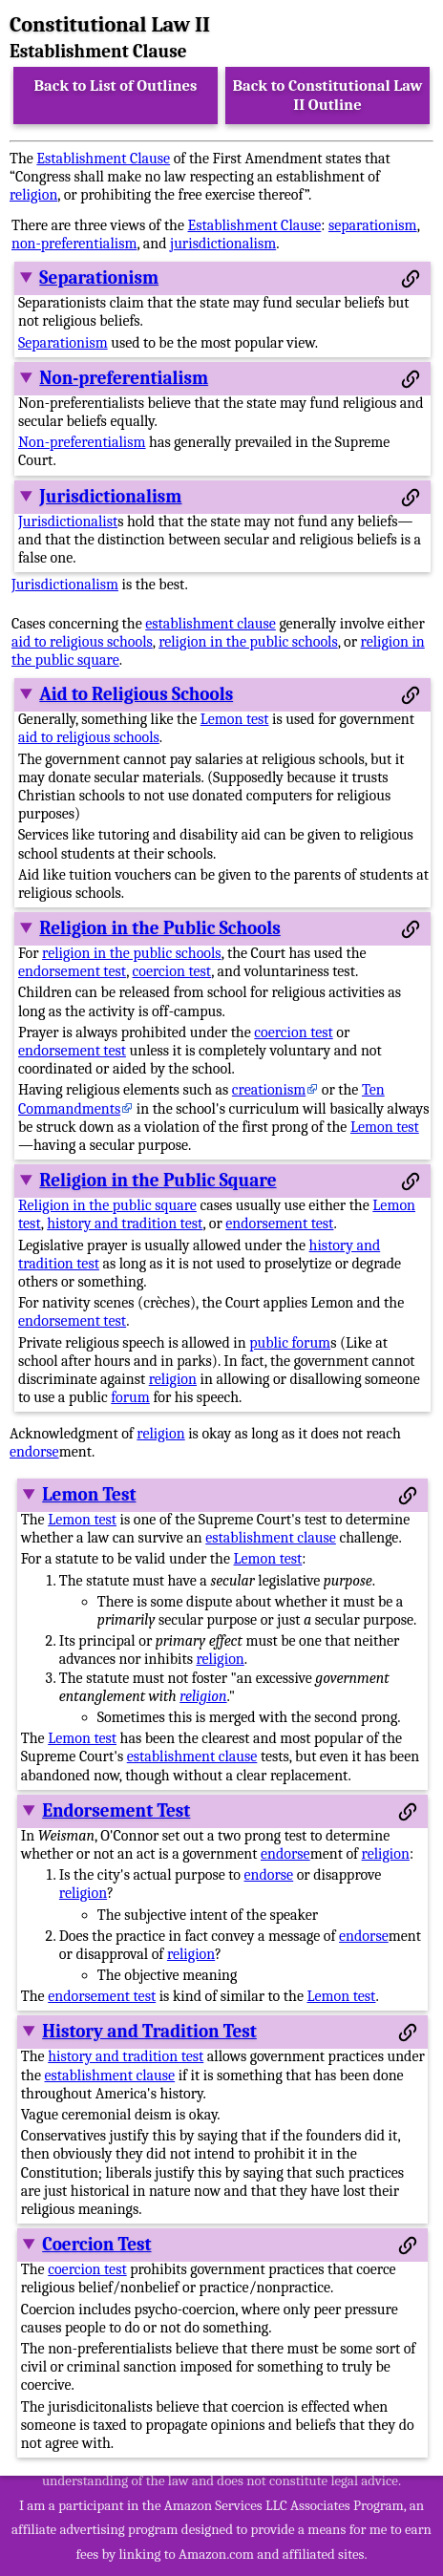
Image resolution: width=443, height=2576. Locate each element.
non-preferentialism (74, 243)
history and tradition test (124, 1223)
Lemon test (234, 719)
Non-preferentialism (123, 378)
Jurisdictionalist (67, 521)
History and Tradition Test (149, 2031)
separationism (372, 225)
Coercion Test (96, 2244)
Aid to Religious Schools (136, 694)
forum (130, 1397)
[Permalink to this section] (410, 278)
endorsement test (72, 971)
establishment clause (210, 623)
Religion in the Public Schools (159, 928)
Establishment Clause (103, 158)
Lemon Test (89, 1494)
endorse (34, 1451)
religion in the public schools (248, 641)
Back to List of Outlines (116, 85)
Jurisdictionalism (110, 496)
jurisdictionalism (223, 243)
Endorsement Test (116, 1810)
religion (33, 194)
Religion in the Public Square (157, 1180)
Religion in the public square (107, 1205)
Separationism (98, 277)
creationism (269, 1089)
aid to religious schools (82, 641)
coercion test (172, 971)
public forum (289, 1343)
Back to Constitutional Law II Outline (328, 95)
